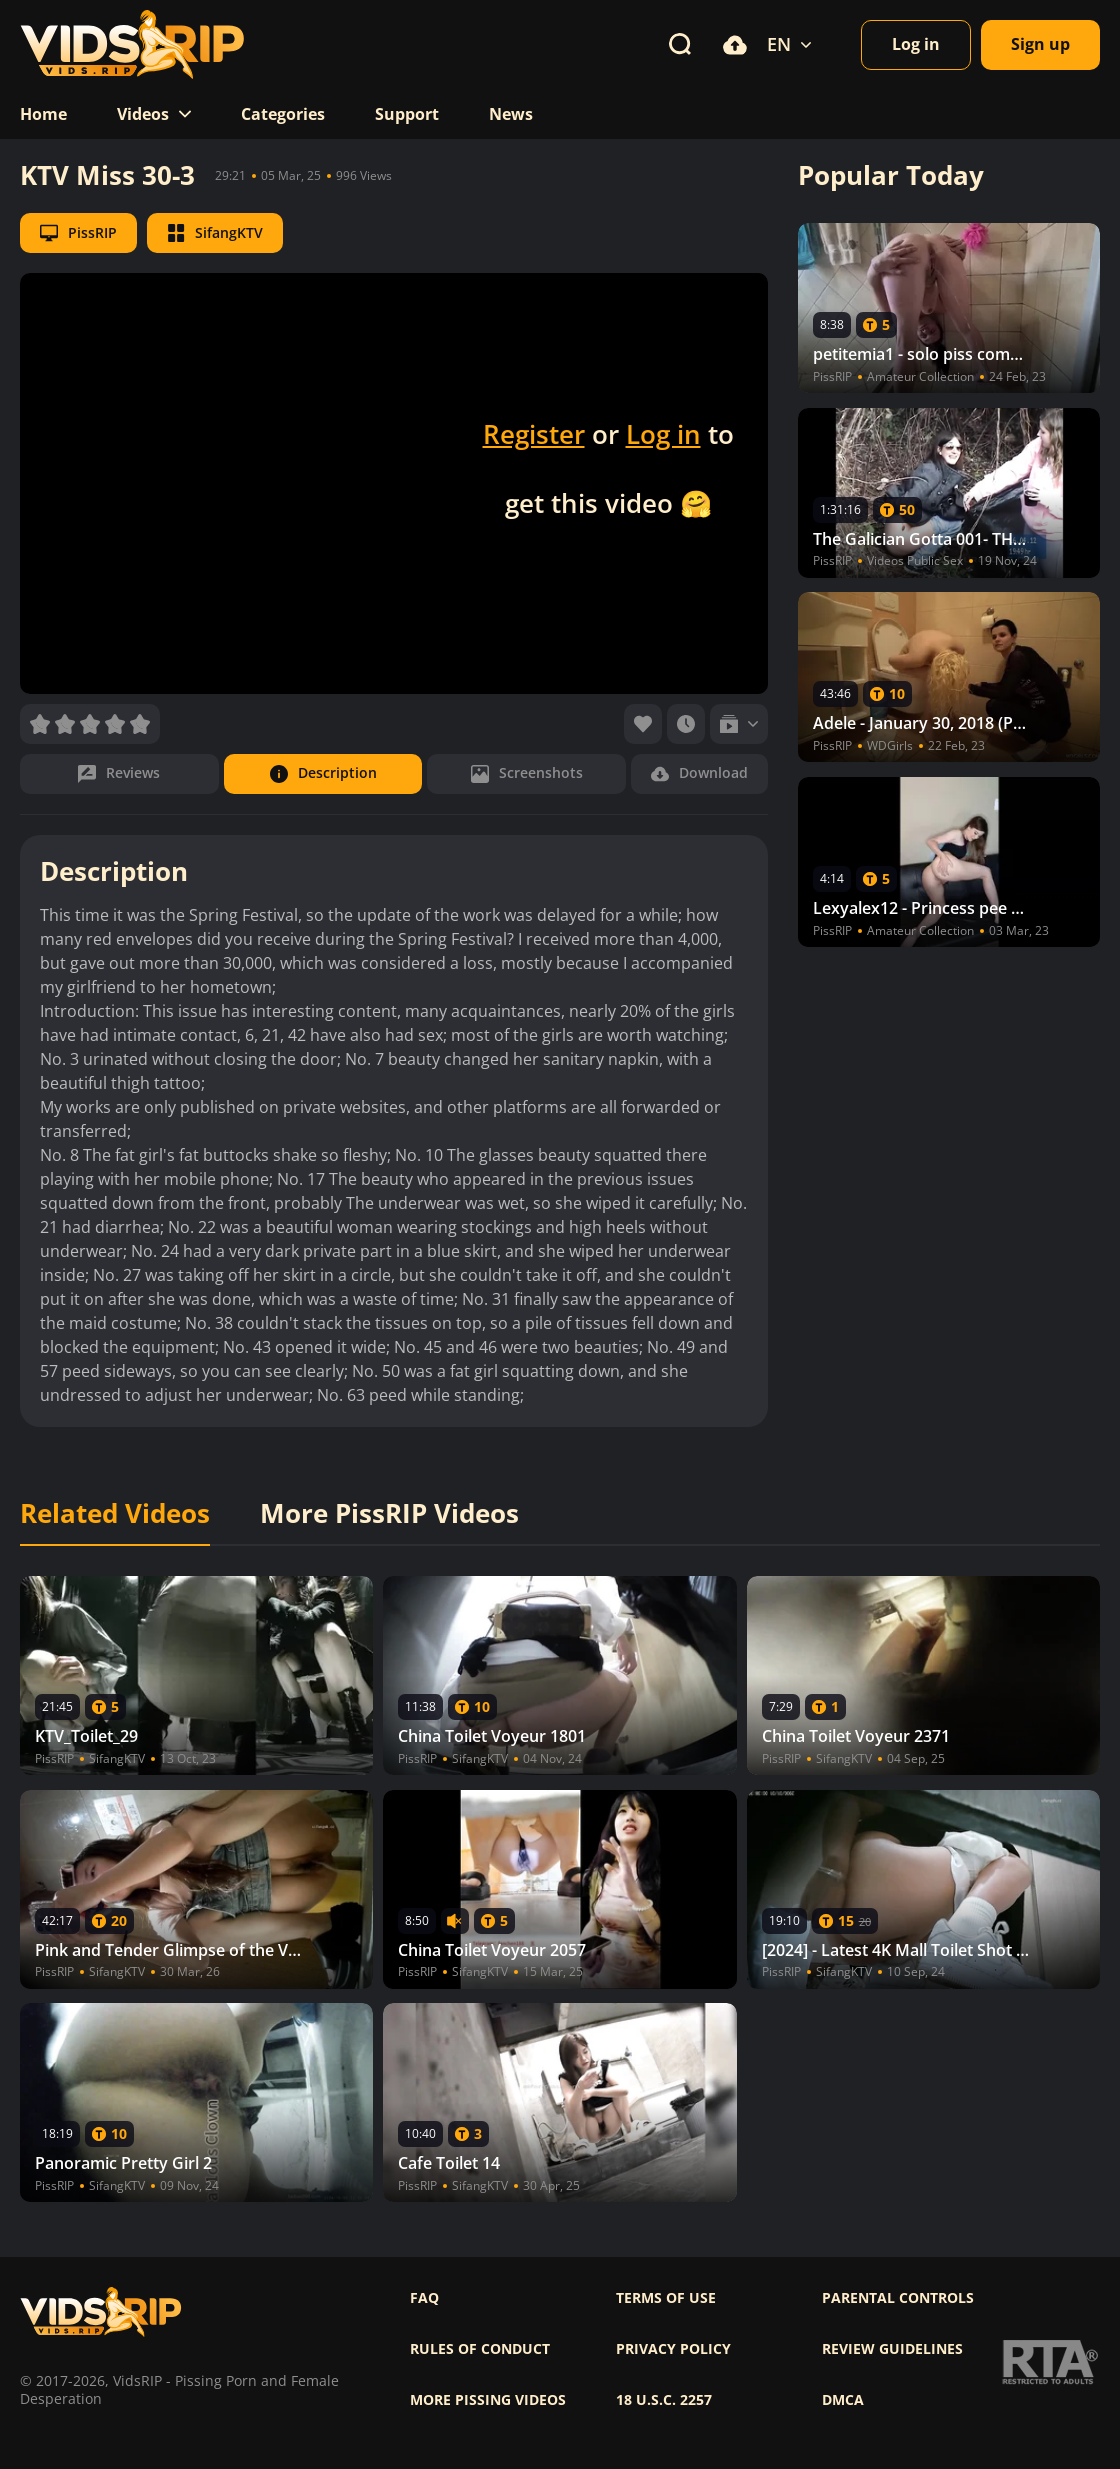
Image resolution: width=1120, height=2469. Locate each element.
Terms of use (666, 2298)
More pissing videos (488, 2400)
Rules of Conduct (480, 2349)
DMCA (843, 2400)
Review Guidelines (892, 2349)
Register (534, 434)
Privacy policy (673, 2349)
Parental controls (898, 2298)
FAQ (424, 2298)
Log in (663, 434)
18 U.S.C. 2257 (664, 2400)
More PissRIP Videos (389, 1514)
